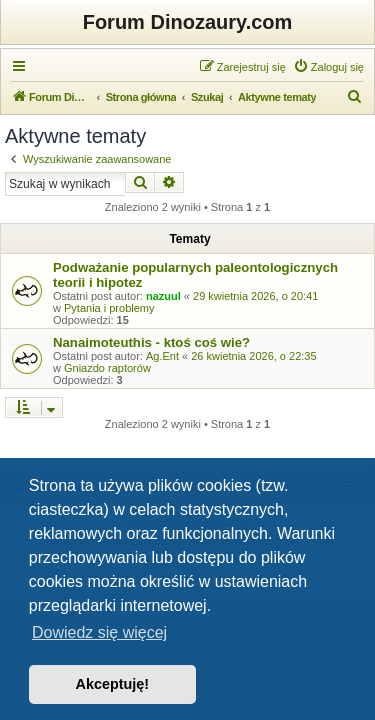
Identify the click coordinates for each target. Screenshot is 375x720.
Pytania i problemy (109, 308)
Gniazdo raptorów (107, 368)
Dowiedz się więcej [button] (99, 632)
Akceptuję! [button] (113, 684)
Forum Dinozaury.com (188, 22)
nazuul (163, 296)
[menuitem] (328, 67)
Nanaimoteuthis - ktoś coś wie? (151, 342)
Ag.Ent (162, 356)
